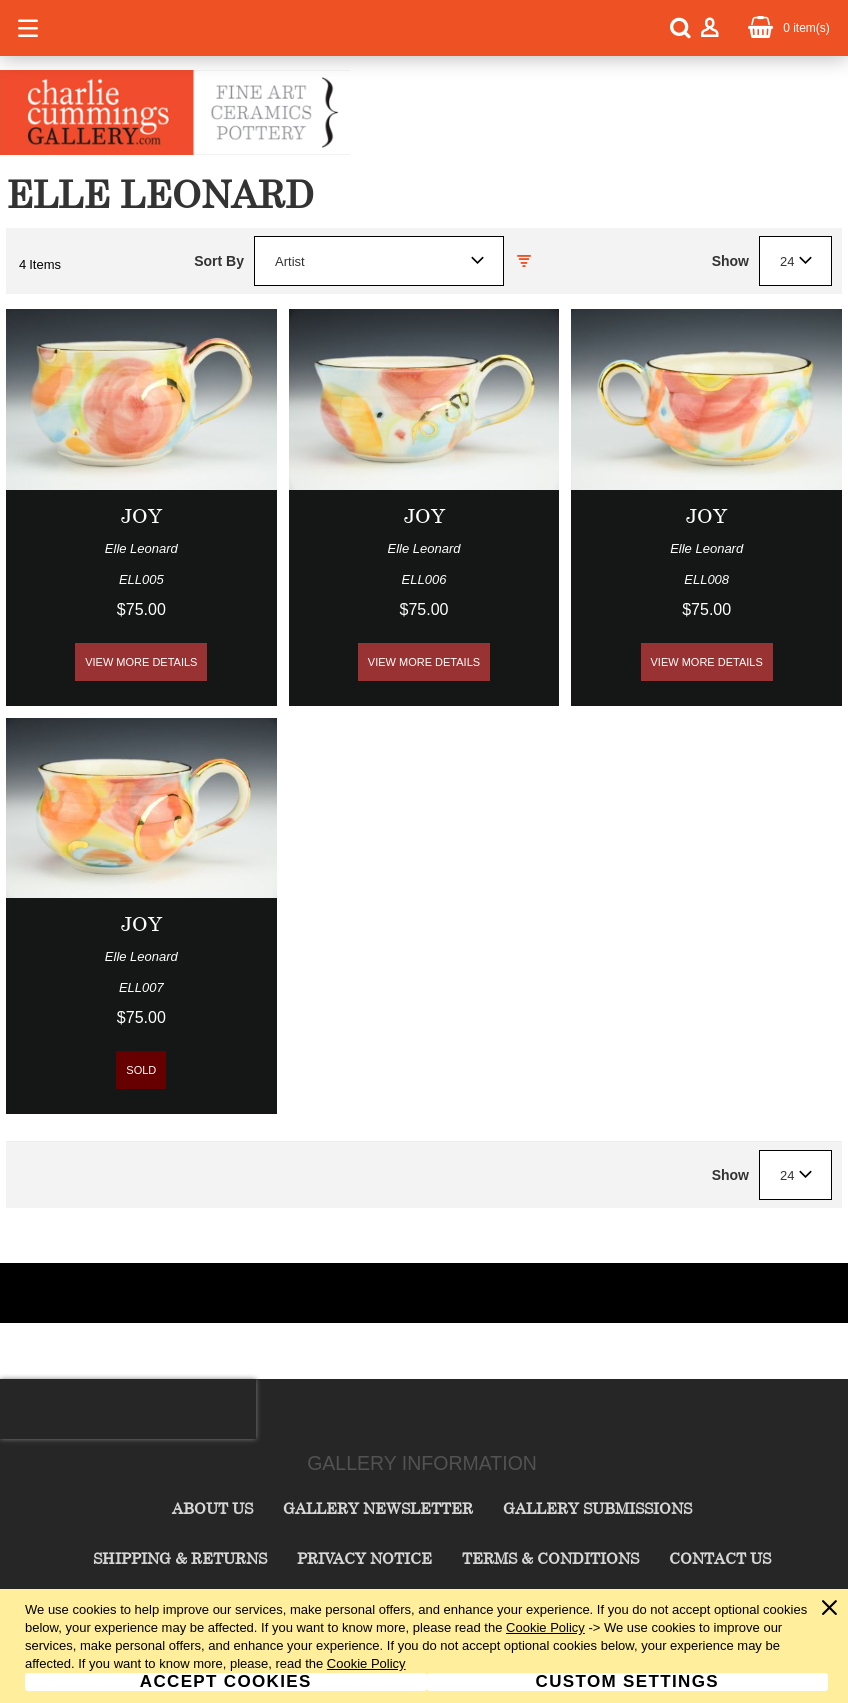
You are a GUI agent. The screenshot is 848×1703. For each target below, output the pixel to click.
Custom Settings (627, 1682)
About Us (212, 1508)
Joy (141, 515)
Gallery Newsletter (378, 1508)
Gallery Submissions (597, 1508)
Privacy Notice (364, 1558)
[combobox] (379, 261)
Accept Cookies (226, 1682)
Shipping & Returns (180, 1558)
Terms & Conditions (550, 1558)
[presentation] (128, 1409)
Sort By (219, 261)
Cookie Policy (545, 1627)
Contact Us (720, 1558)
